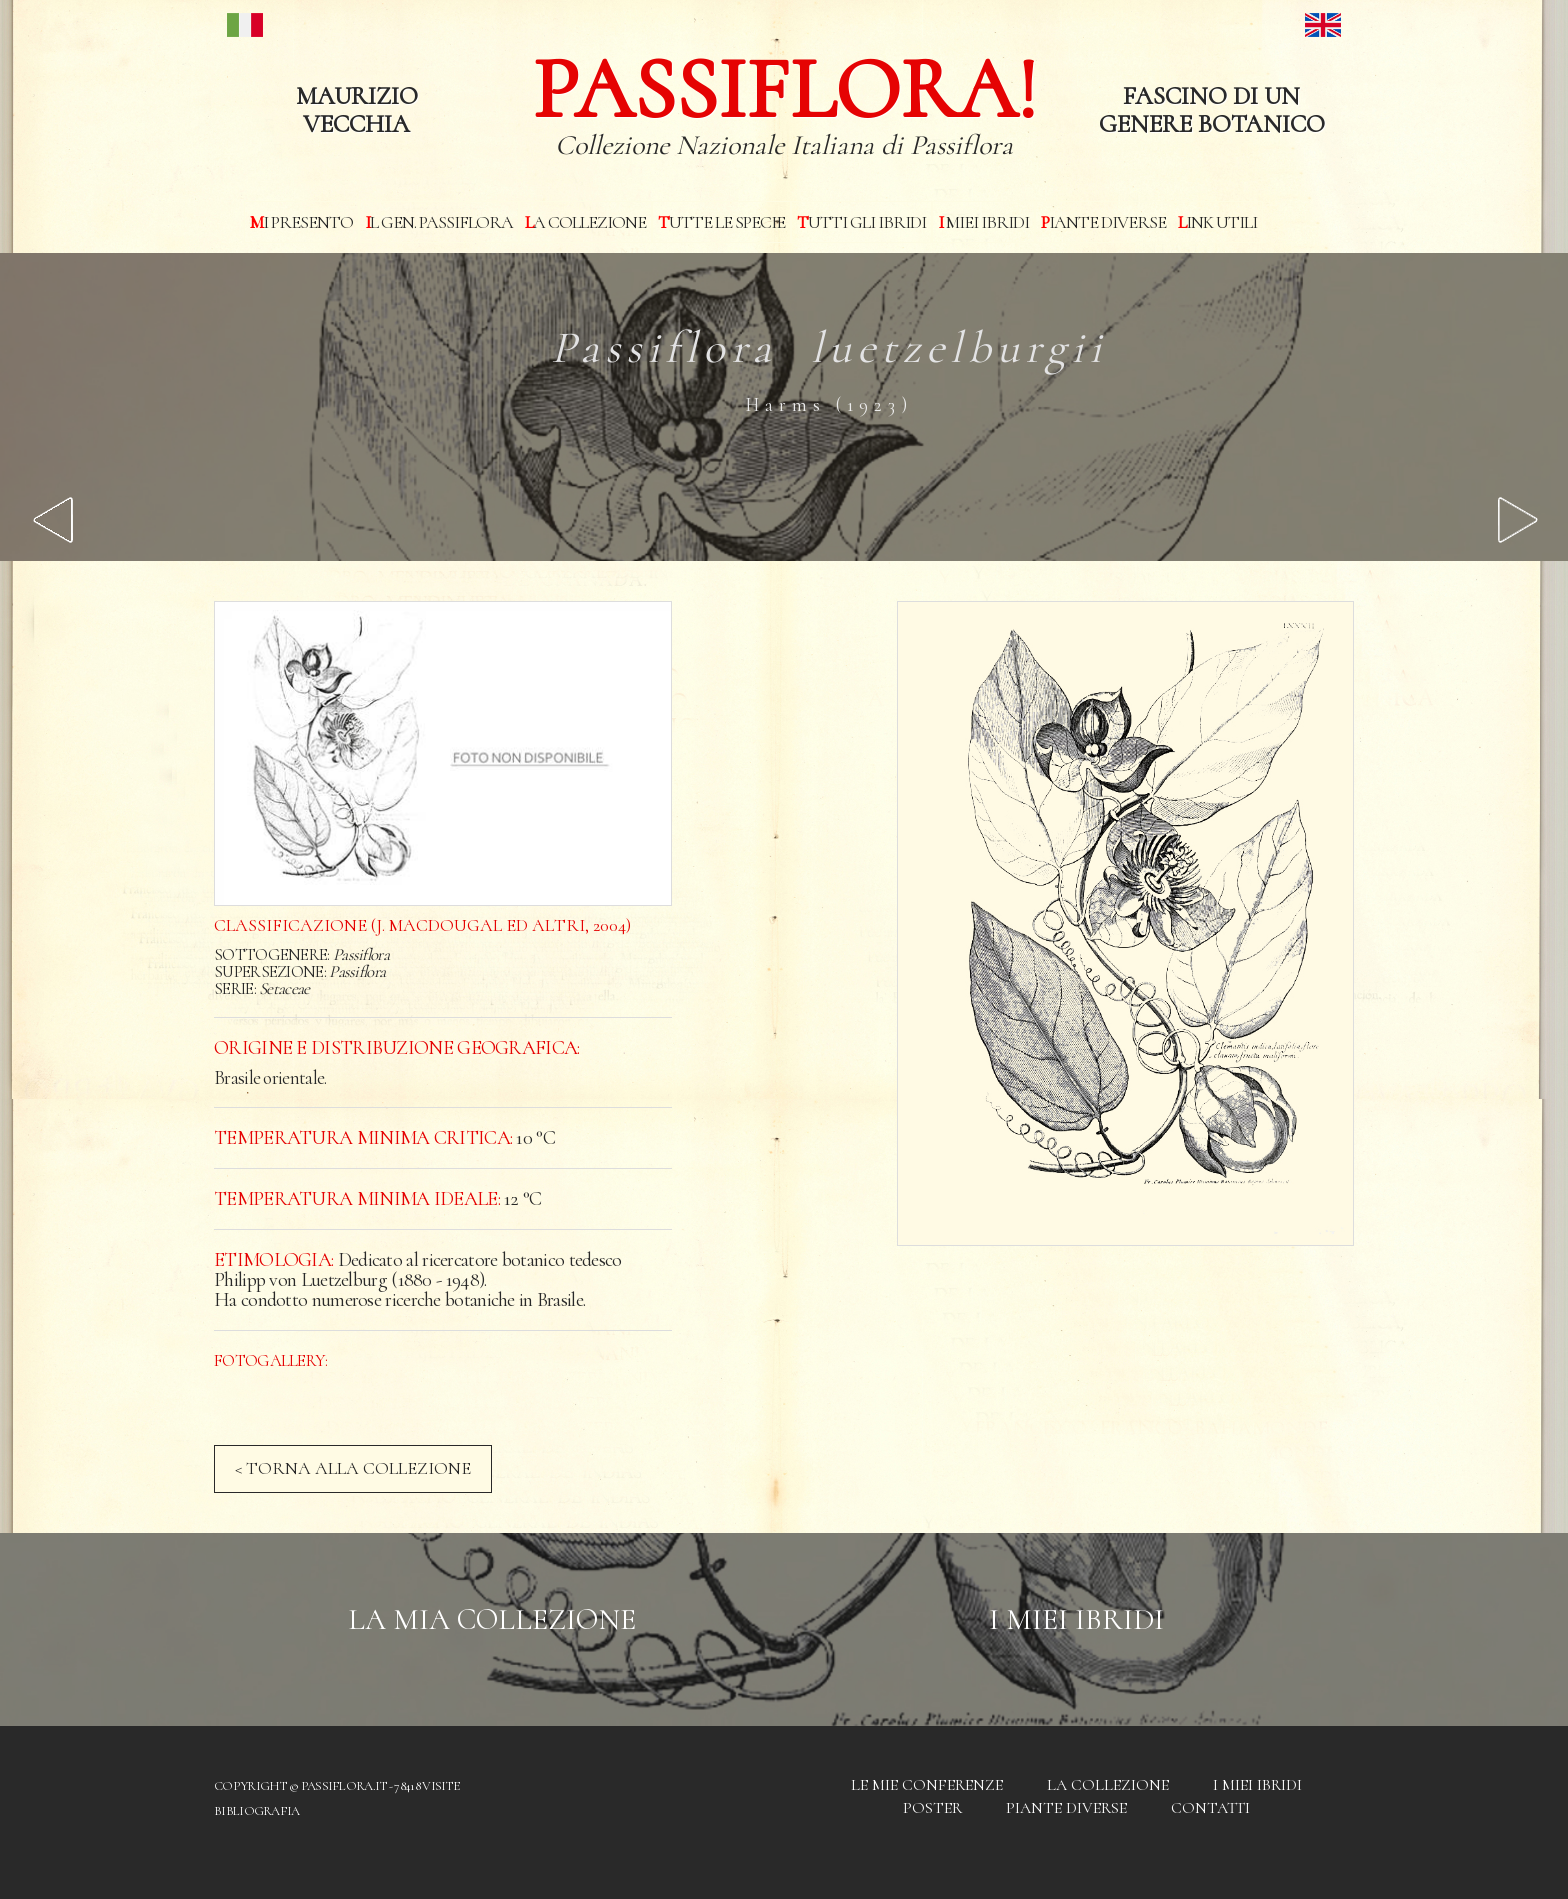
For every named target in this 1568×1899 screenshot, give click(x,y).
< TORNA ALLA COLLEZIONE (353, 1468)
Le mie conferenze (927, 1785)
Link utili (1217, 222)
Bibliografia (257, 1811)
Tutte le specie (721, 222)
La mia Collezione (492, 1619)
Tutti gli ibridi (861, 222)
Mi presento (301, 222)
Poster (932, 1808)
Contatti (1210, 1808)
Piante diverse (1103, 222)
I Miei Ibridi (1076, 1619)
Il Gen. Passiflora (439, 222)
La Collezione (585, 222)
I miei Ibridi (983, 222)
